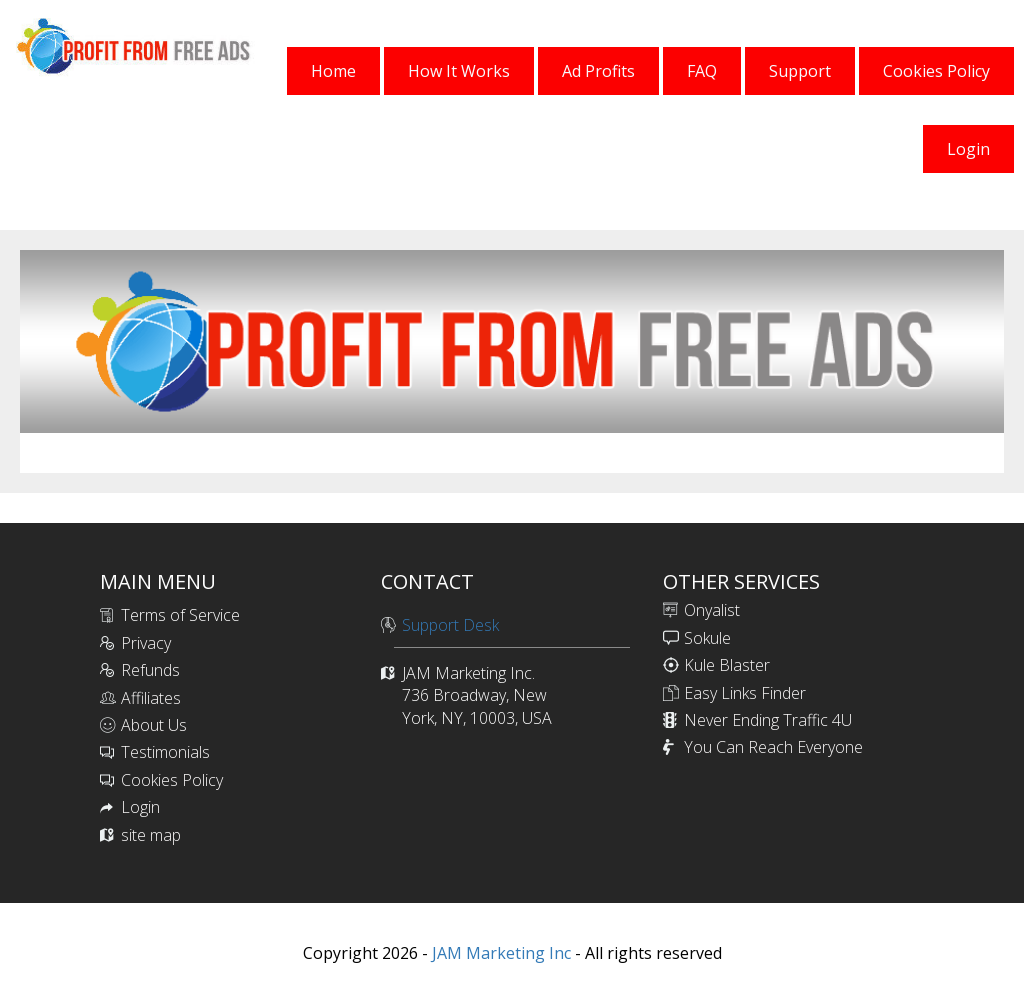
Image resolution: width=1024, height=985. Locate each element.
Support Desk (450, 625)
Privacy (146, 643)
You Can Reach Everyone (773, 747)
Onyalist (712, 610)
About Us (154, 725)
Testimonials (165, 752)
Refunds (150, 670)
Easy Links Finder (745, 693)
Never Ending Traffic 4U (768, 720)
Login (140, 807)
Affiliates (151, 698)
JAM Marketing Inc (499, 953)
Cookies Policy (172, 780)
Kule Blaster (727, 665)
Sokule (707, 638)
